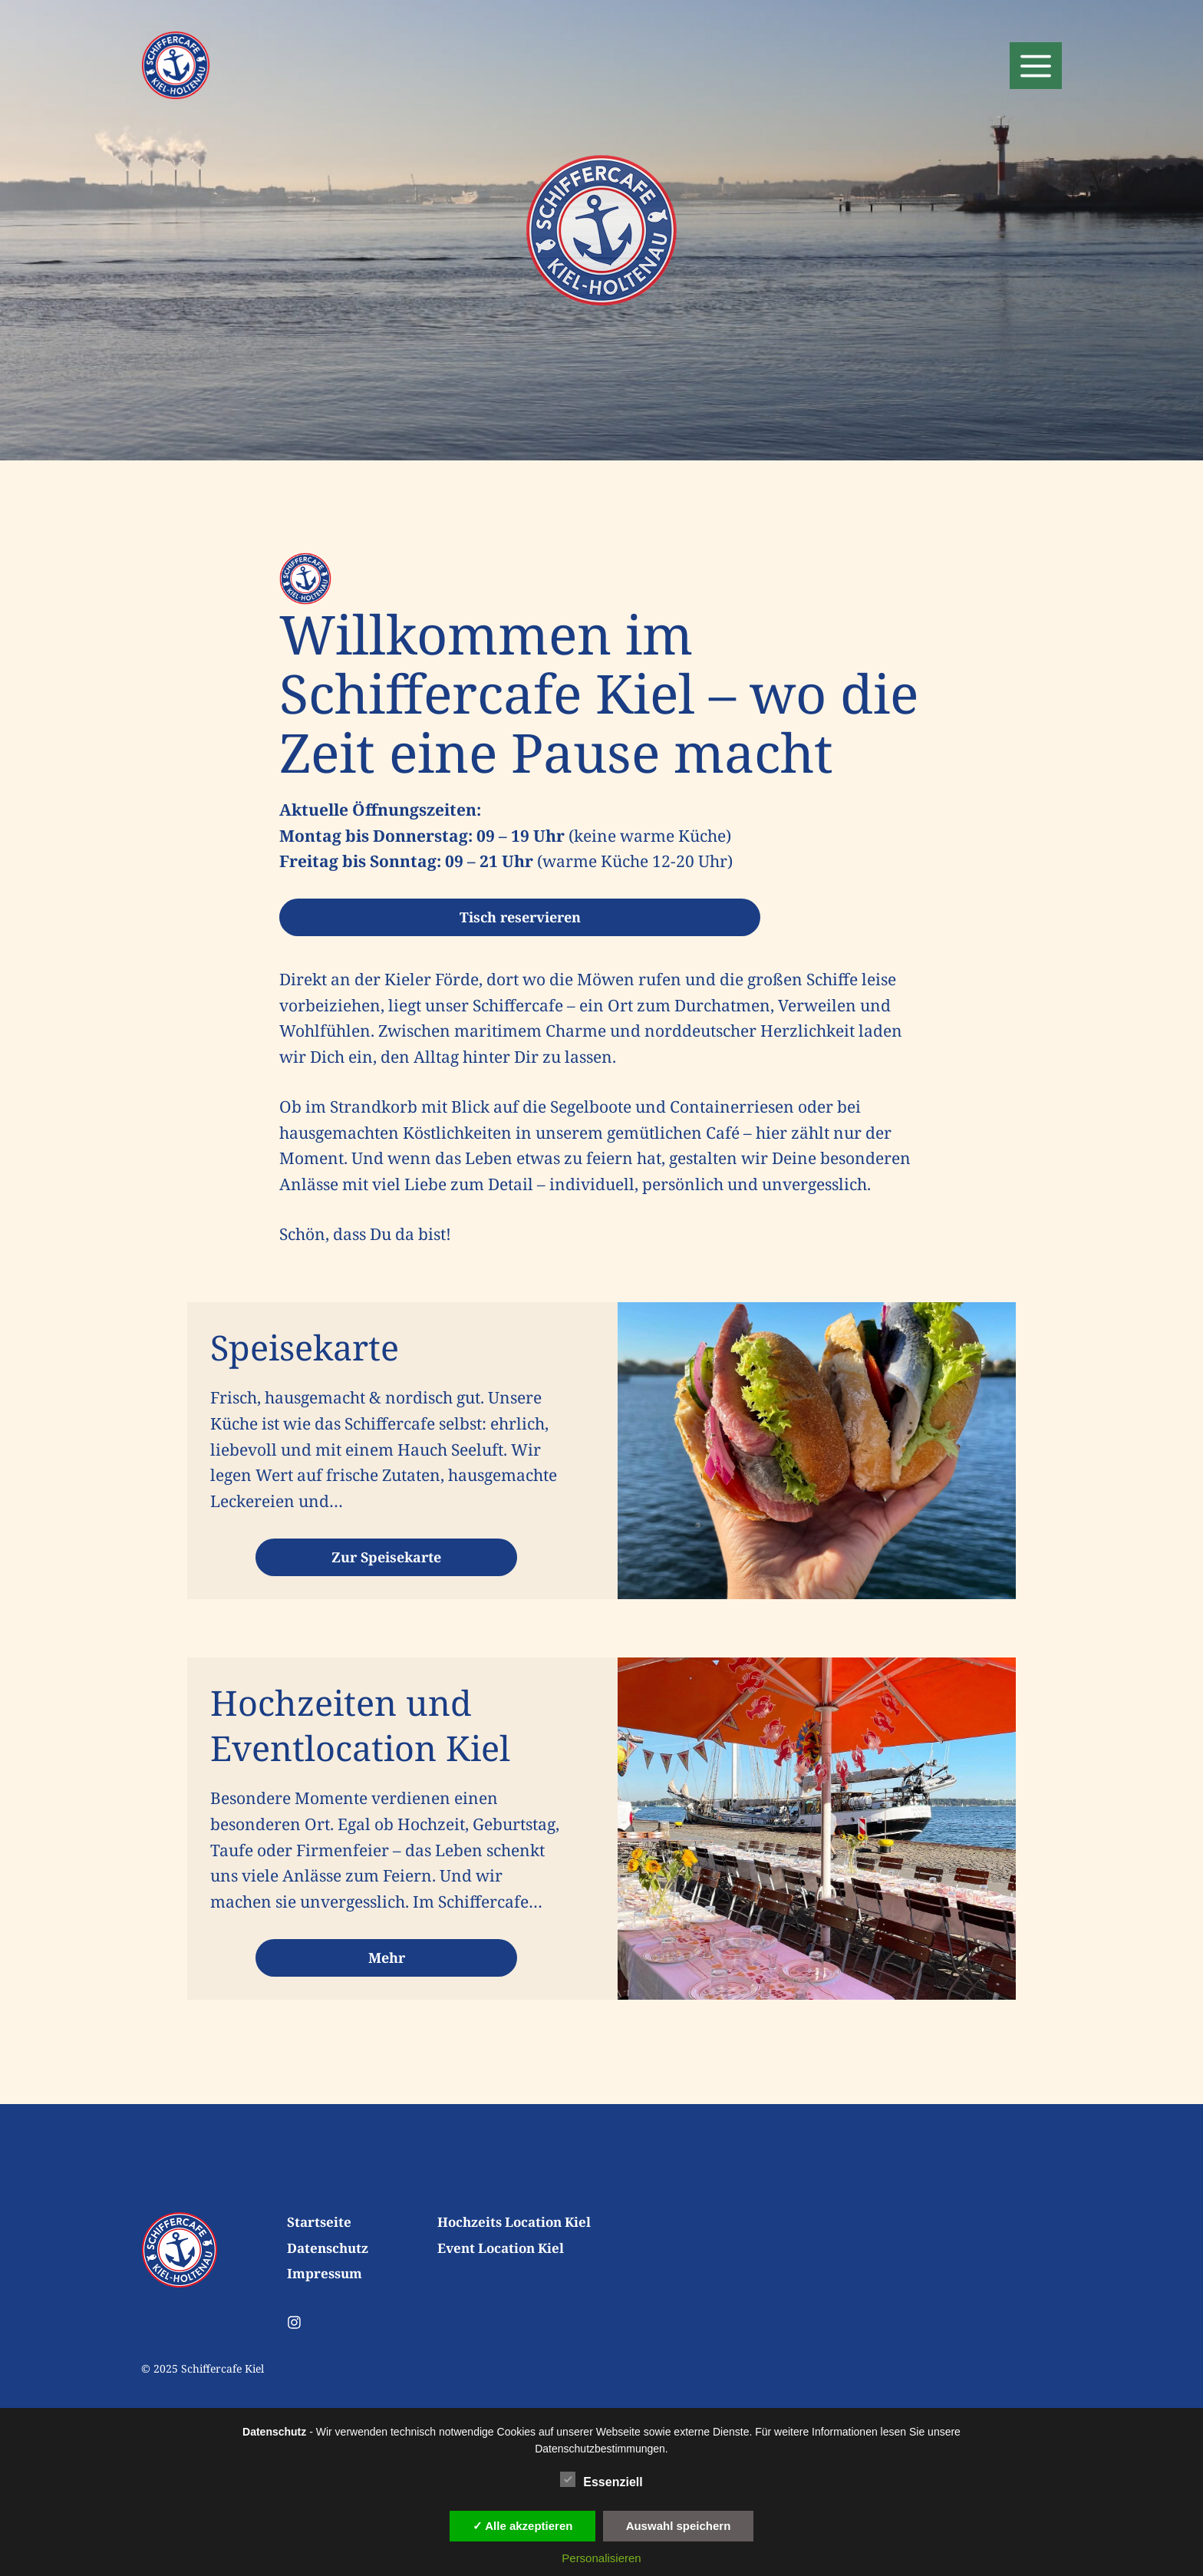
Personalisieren (601, 2557)
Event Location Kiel (500, 2248)
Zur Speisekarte (386, 1557)
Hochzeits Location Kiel (514, 2222)
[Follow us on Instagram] (294, 2322)
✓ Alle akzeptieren (523, 2525)
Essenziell (601, 2479)
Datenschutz (327, 2248)
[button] (1036, 65)
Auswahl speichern (678, 2525)
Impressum (324, 2273)
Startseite (319, 2222)
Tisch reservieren (520, 917)
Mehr (386, 1957)
